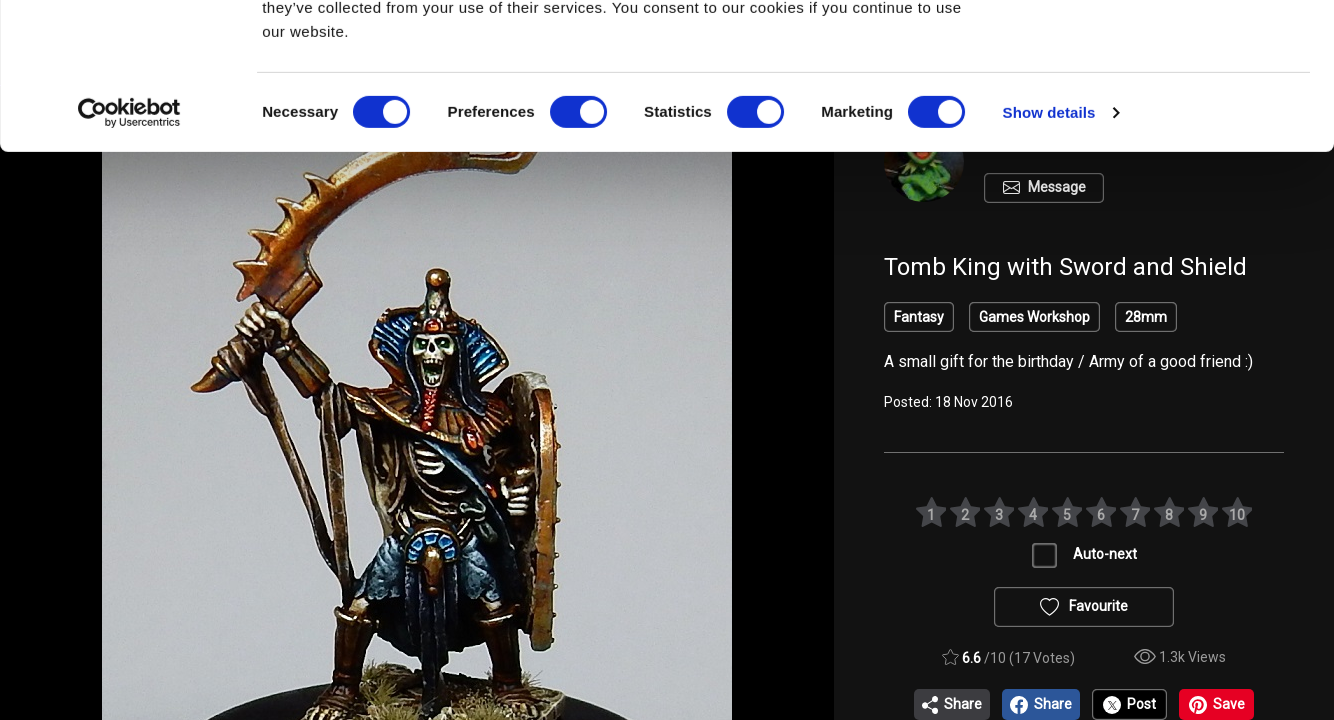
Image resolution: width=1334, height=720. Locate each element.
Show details (1049, 249)
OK (1167, 51)
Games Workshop (1034, 317)
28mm (1146, 317)
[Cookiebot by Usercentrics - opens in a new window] (129, 250)
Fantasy (919, 317)
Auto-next (1105, 554)
